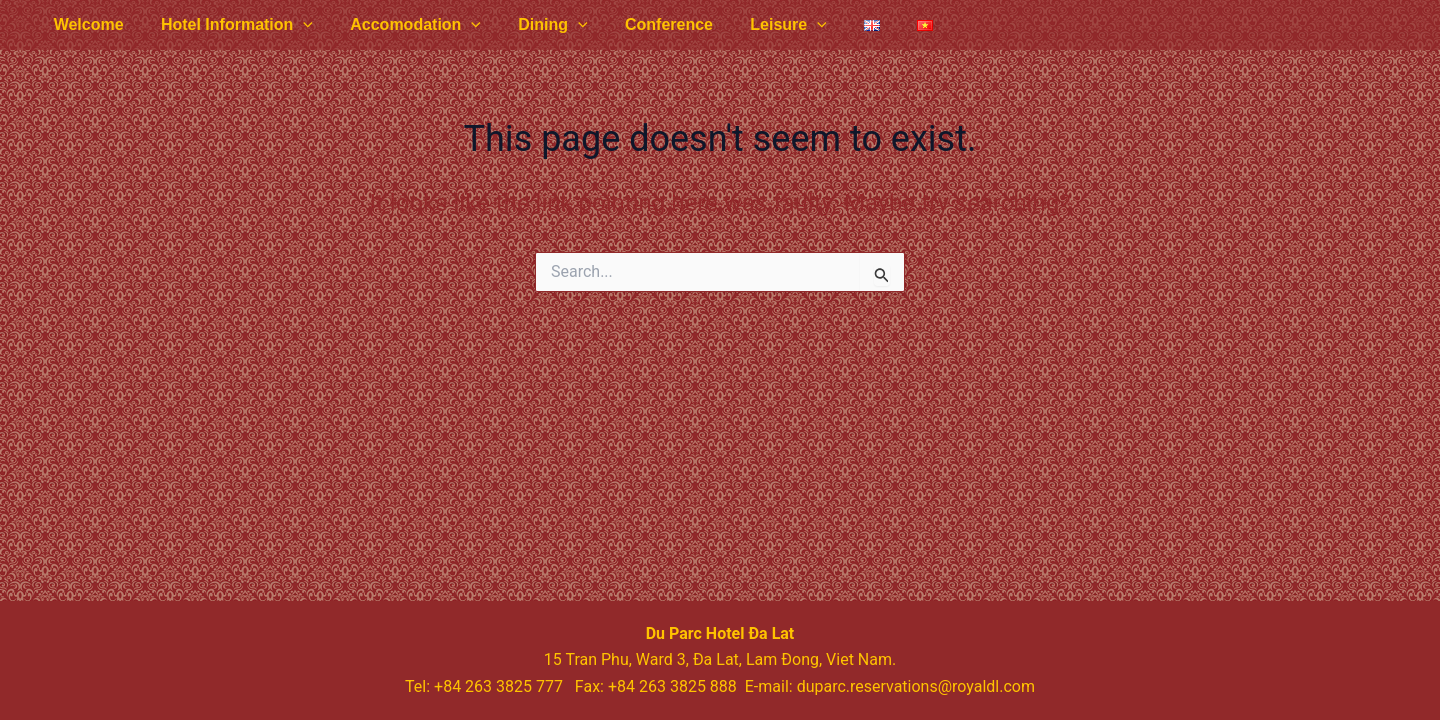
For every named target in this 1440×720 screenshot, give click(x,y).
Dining (534, 25)
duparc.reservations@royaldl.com (916, 686)
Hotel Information (229, 25)
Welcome (86, 24)
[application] (295, 25)
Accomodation (402, 25)
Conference (645, 24)
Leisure (759, 25)
